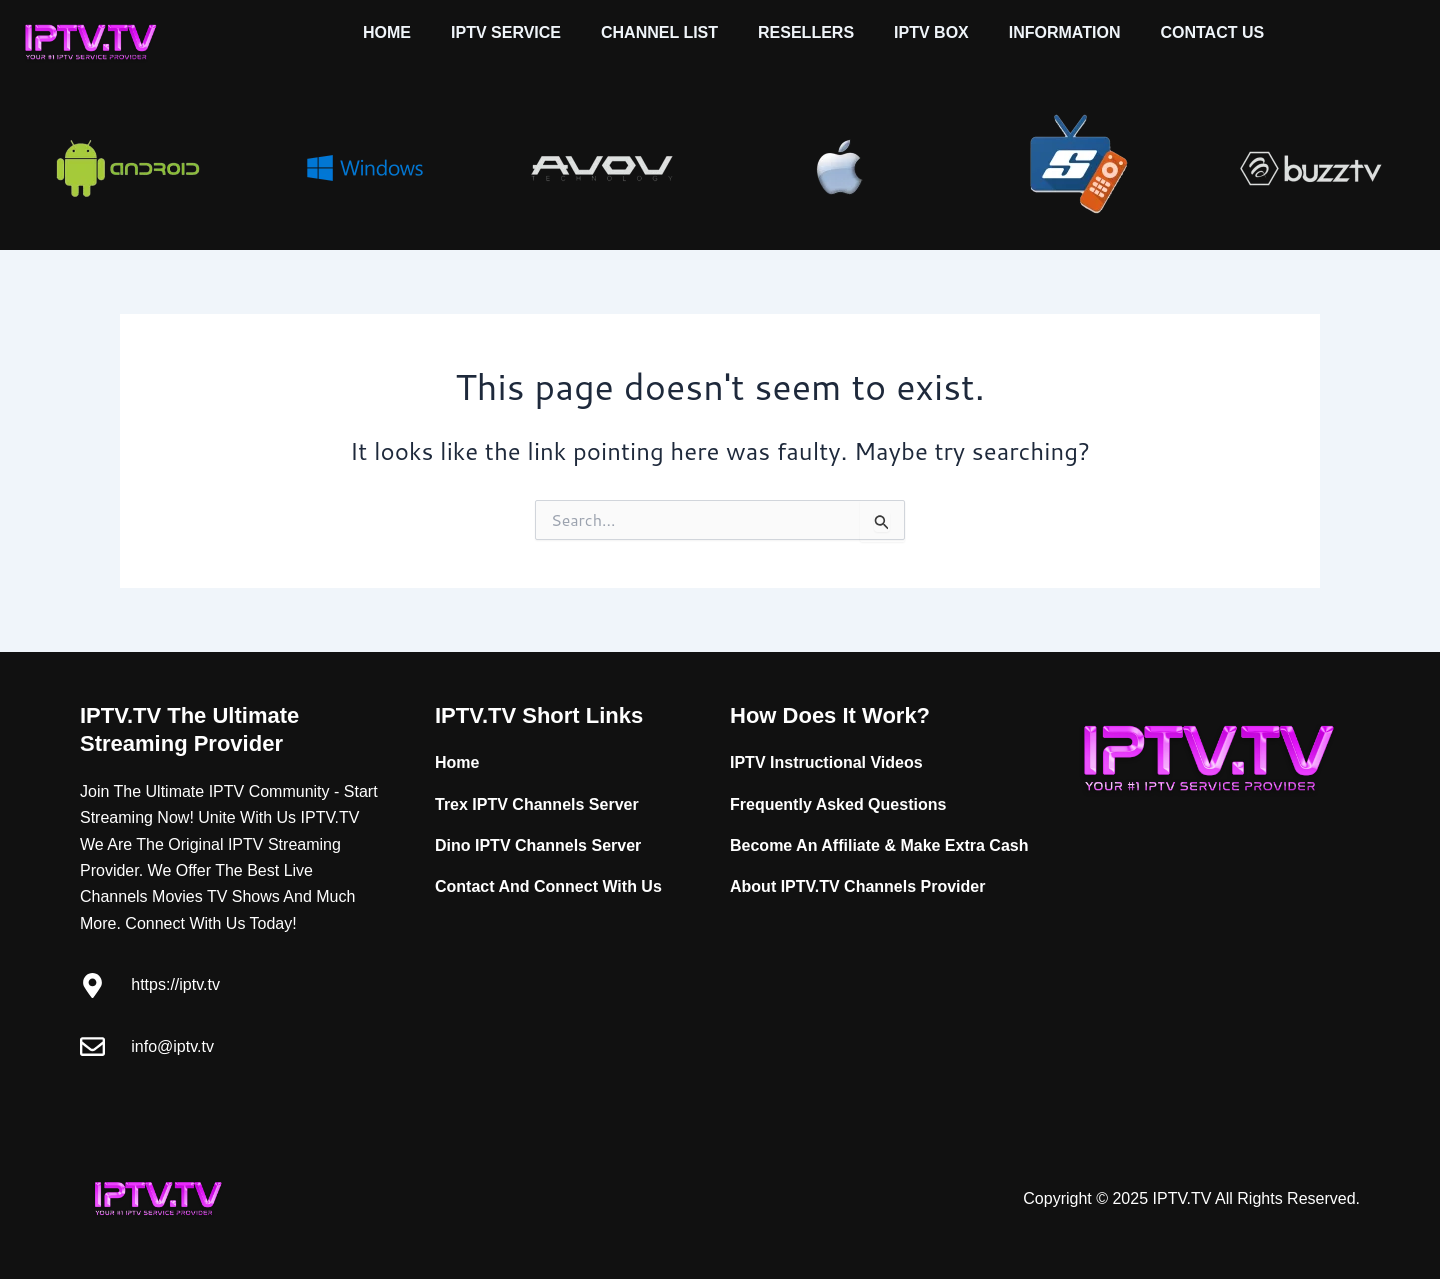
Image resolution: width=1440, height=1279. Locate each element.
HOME (387, 32)
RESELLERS (806, 32)
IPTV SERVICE (506, 32)
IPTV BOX (931, 32)
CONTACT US (1212, 32)
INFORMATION (1065, 32)
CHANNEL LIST (659, 32)
